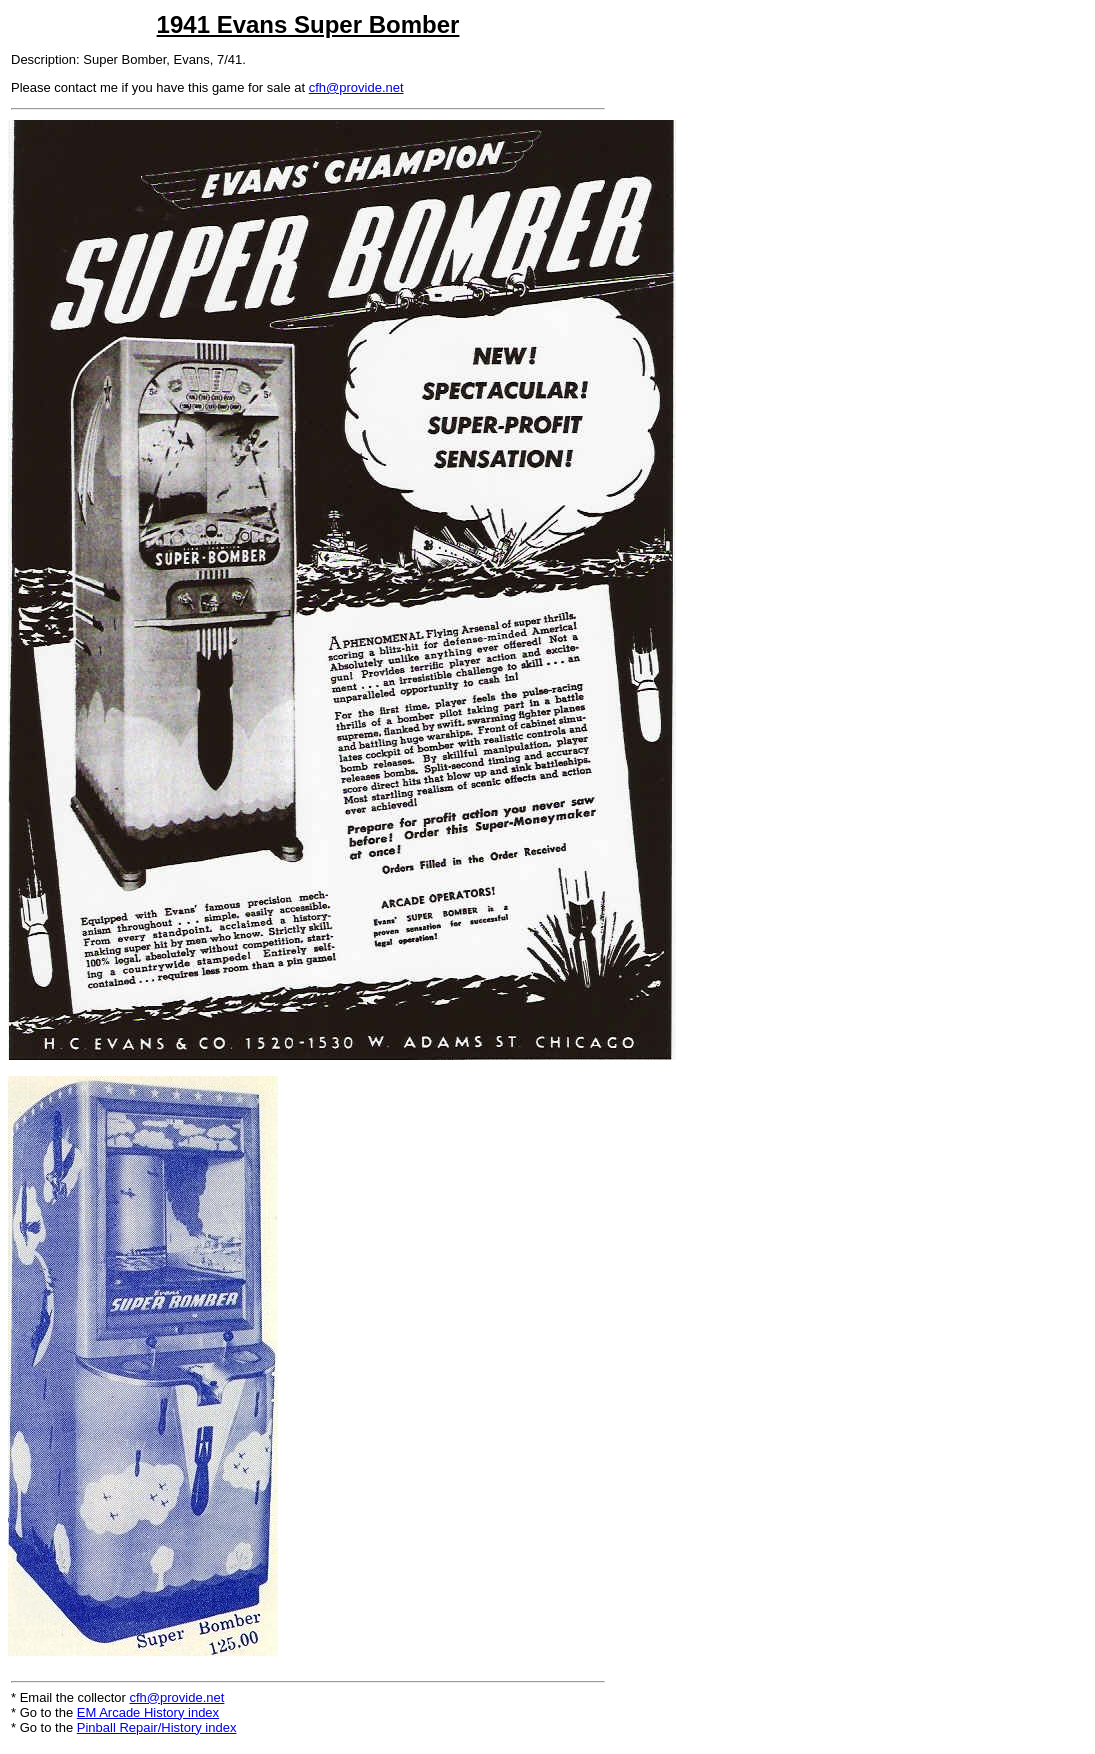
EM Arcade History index (148, 1712)
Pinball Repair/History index (157, 1727)
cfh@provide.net (356, 87)
